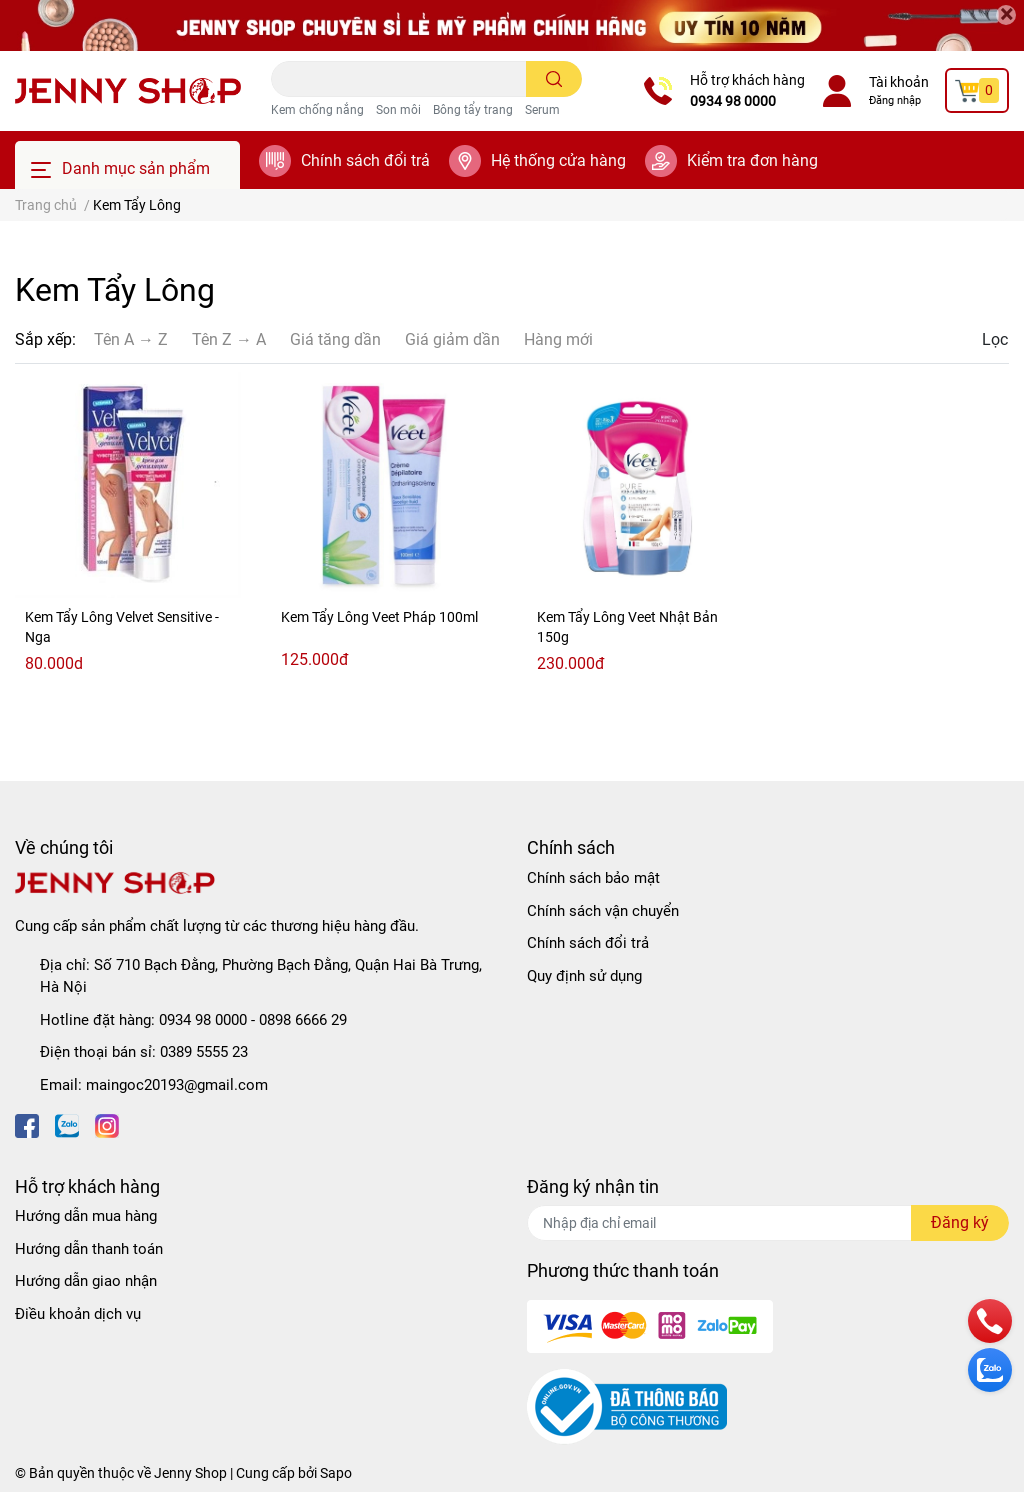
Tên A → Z (131, 339)
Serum (542, 110)
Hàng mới (558, 339)
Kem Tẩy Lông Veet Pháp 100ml (379, 617)
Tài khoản (899, 82)
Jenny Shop (190, 1473)
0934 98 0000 (733, 101)
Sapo (336, 1473)
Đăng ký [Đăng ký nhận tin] (960, 1222)
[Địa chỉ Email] (768, 1223)
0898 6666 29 (303, 1020)
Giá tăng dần (335, 339)
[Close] (1006, 15)
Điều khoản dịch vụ (78, 1314)
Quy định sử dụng (584, 976)
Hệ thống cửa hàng (558, 160)
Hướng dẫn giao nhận (86, 1281)
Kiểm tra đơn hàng (752, 160)
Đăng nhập (895, 100)
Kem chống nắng (317, 110)
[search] (554, 79)
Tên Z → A (229, 339)
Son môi (398, 110)
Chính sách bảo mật (593, 878)
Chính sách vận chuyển (603, 911)
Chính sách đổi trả (365, 160)
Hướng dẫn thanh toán (89, 1249)
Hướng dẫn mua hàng (86, 1216)
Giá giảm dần (452, 339)
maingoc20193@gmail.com (177, 1085)
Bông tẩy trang (473, 110)
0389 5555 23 (204, 1052)
